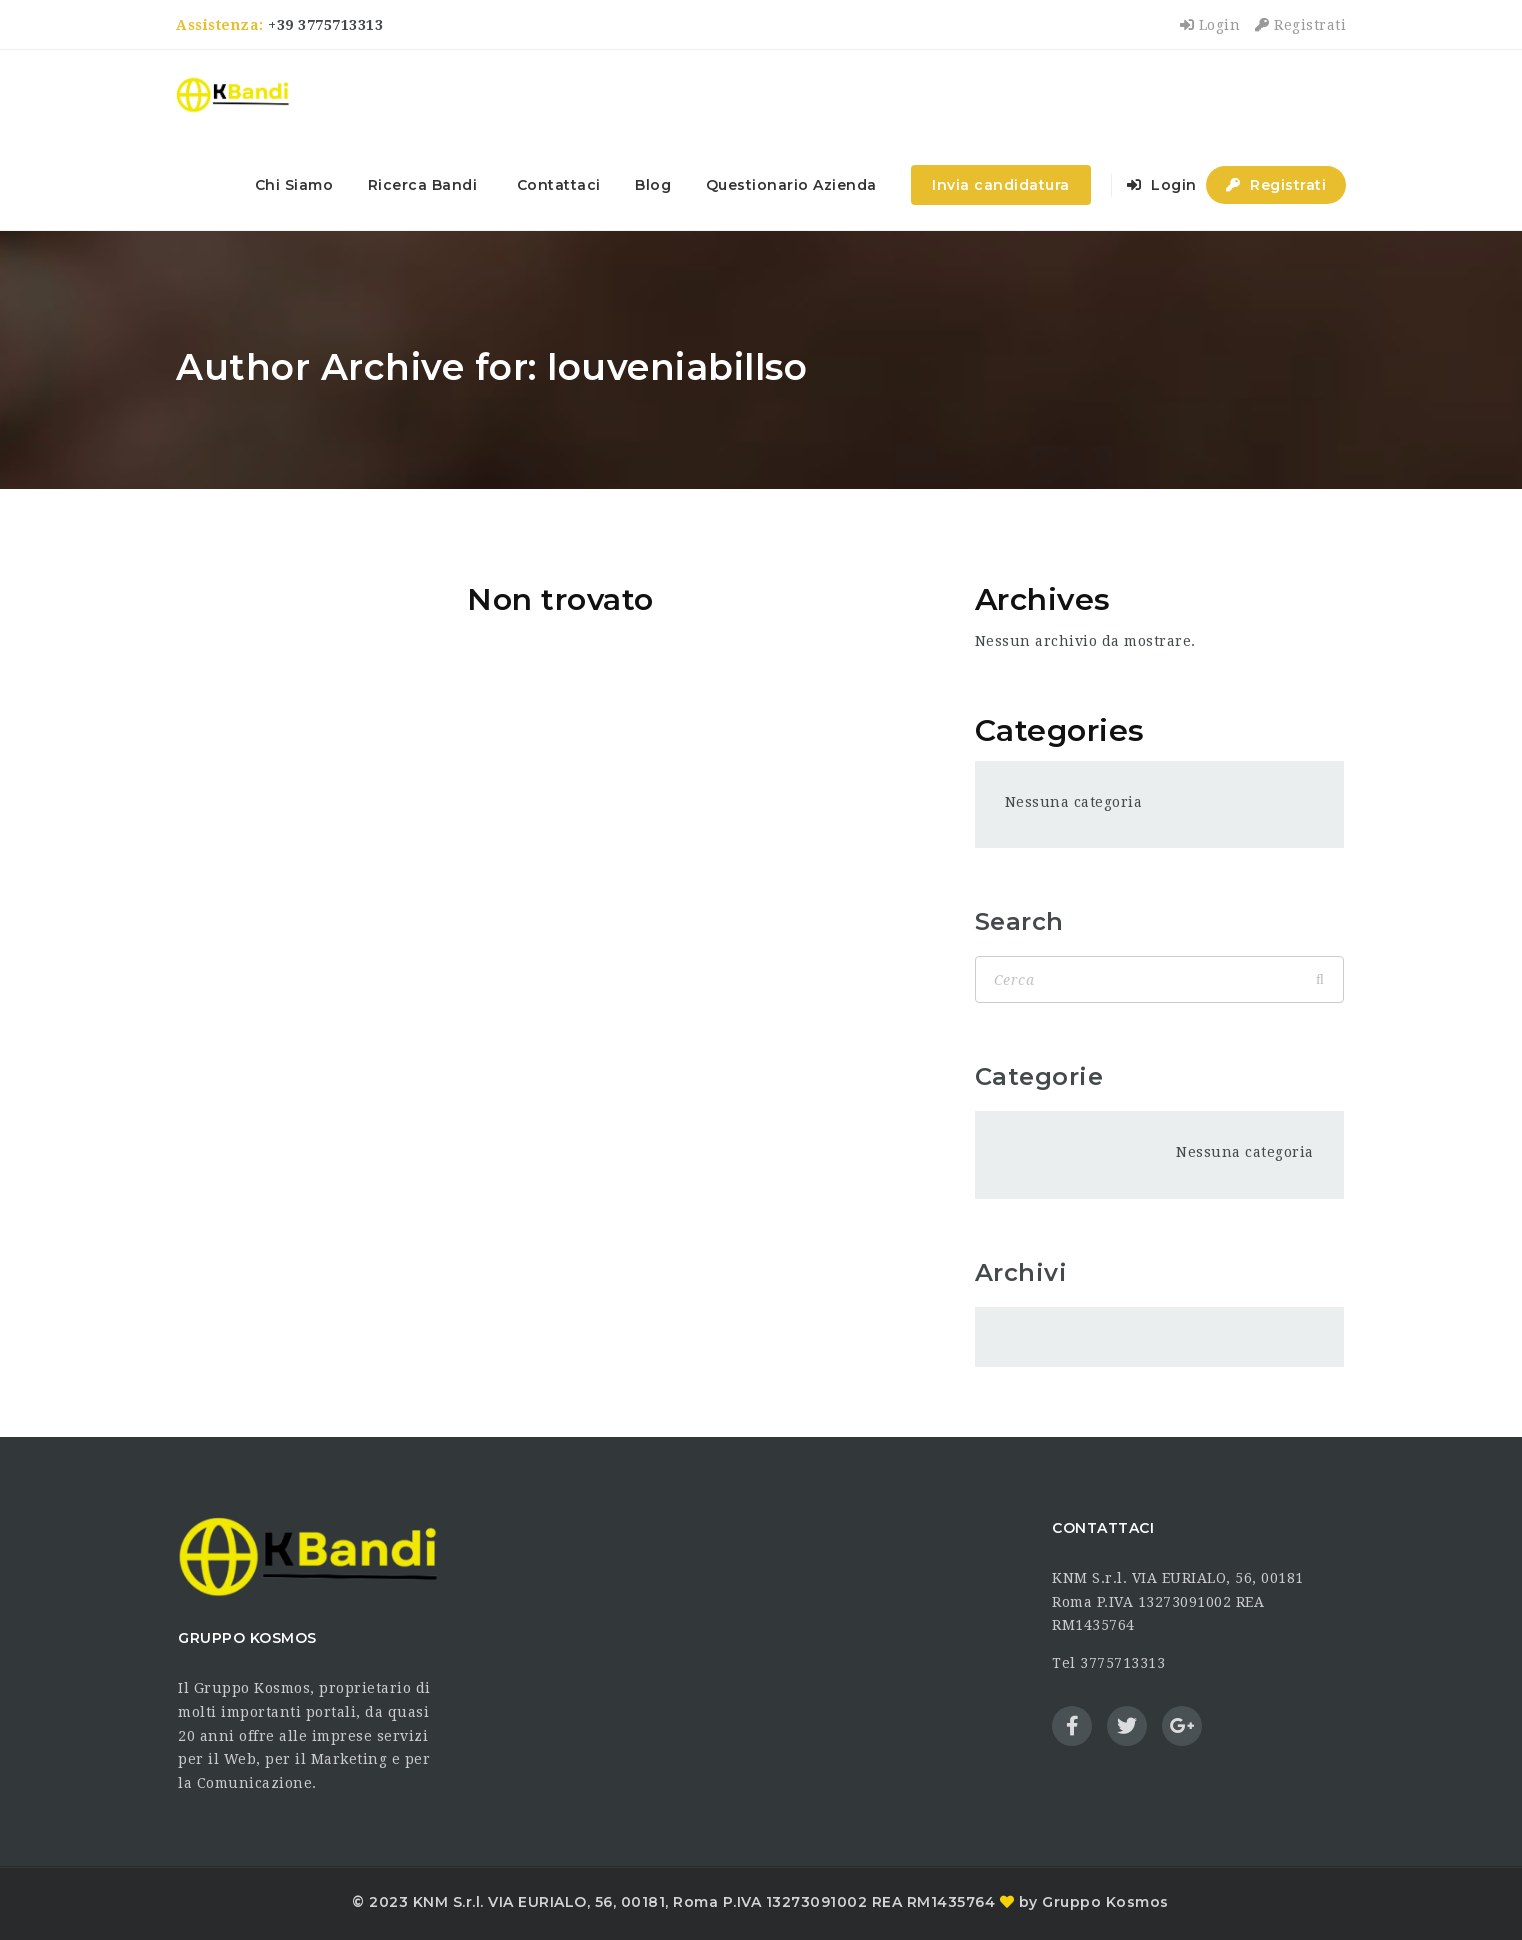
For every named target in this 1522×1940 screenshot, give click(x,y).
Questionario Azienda (791, 185)
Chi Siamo (294, 185)
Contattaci (559, 185)
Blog (653, 185)
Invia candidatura (1001, 185)
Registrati (1300, 25)
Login (1210, 25)
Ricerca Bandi (423, 185)
